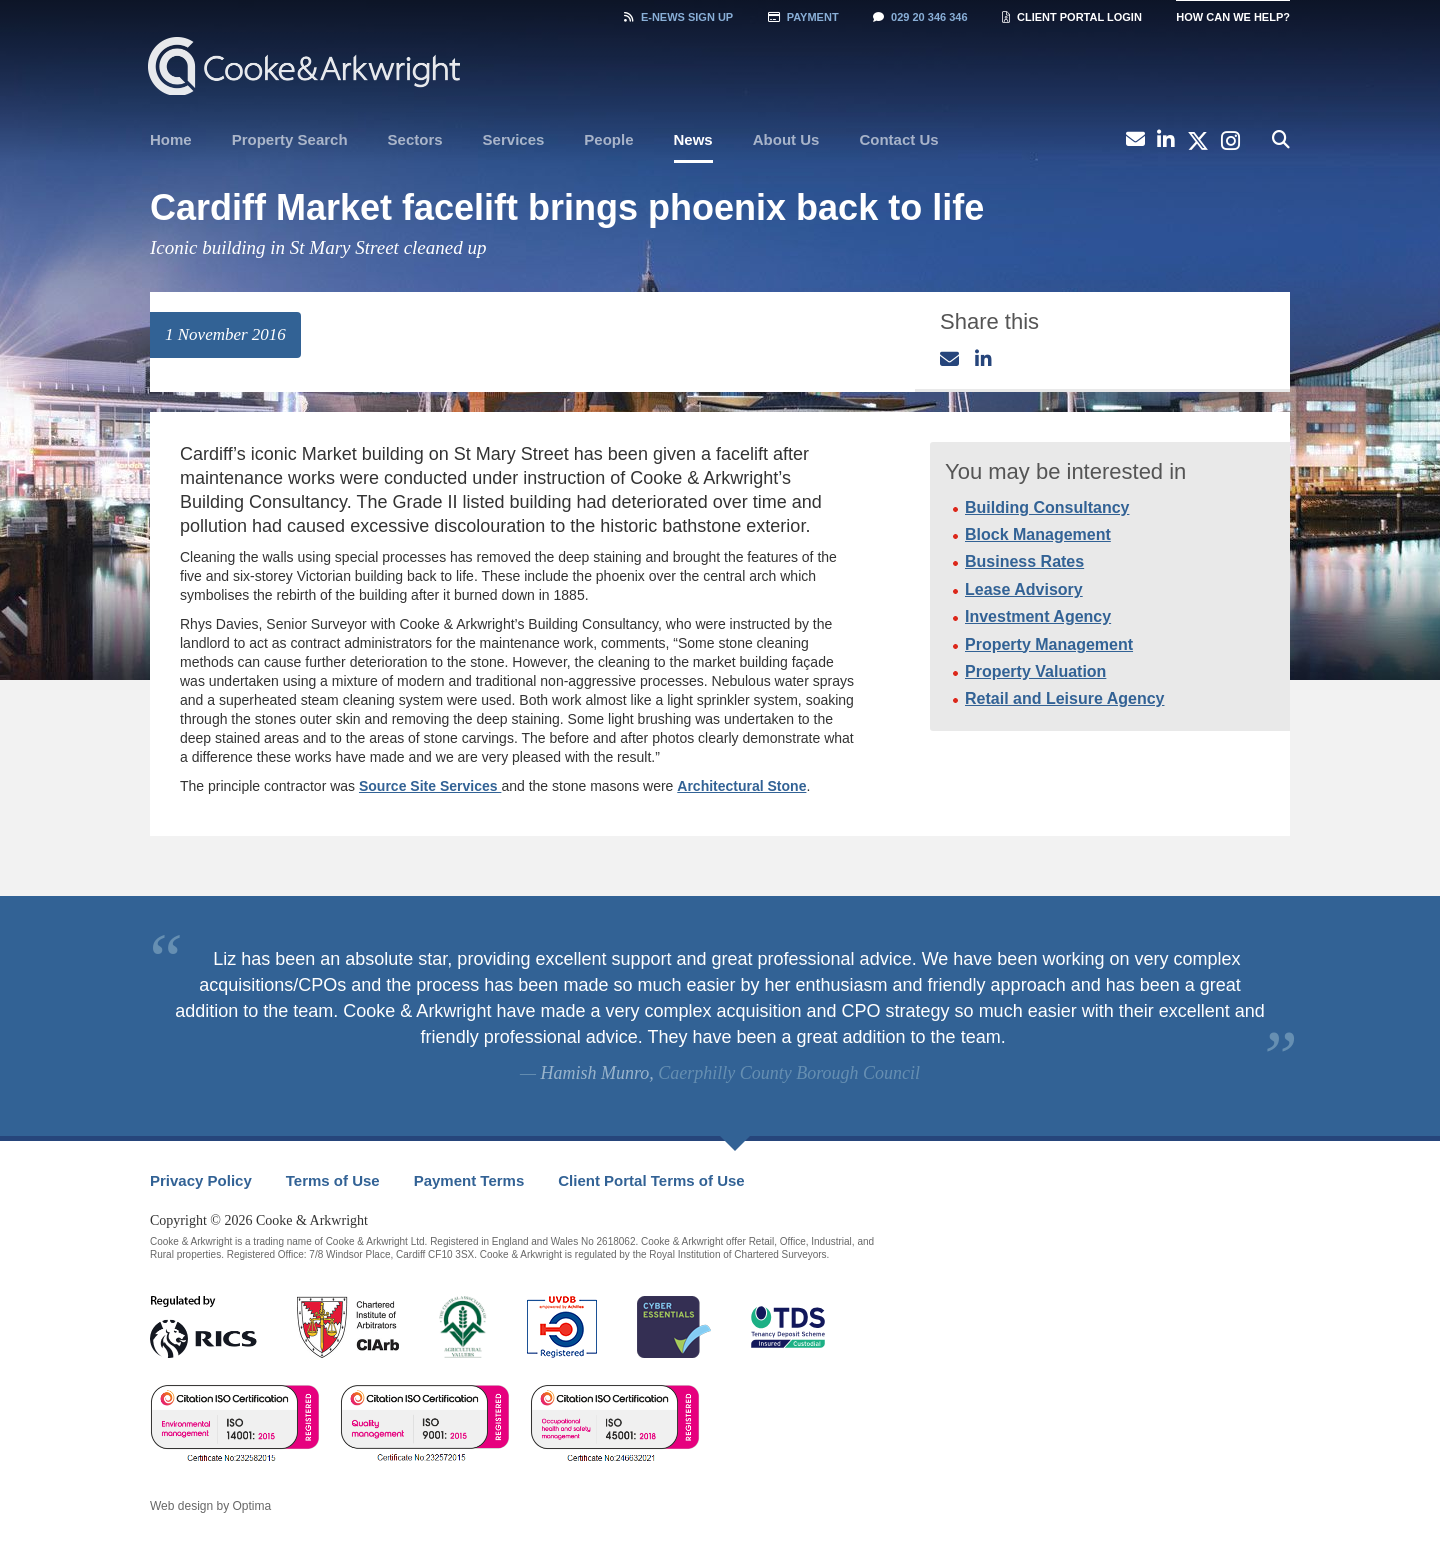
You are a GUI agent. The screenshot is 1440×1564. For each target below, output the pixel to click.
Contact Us (898, 139)
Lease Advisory (1024, 589)
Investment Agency (1038, 616)
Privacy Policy (201, 1180)
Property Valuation (1035, 671)
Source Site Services (430, 786)
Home (171, 139)
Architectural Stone (741, 786)
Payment (803, 17)
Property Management (1049, 644)
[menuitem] (171, 140)
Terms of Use (333, 1180)
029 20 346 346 (920, 17)
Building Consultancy (1047, 507)
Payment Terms (469, 1180)
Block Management (1038, 534)
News (693, 139)
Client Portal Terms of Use (651, 1180)
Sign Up (678, 17)
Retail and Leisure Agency (1064, 698)
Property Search (290, 139)
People (608, 139)
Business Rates (1024, 561)
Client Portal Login (1072, 17)
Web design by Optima (210, 1506)
